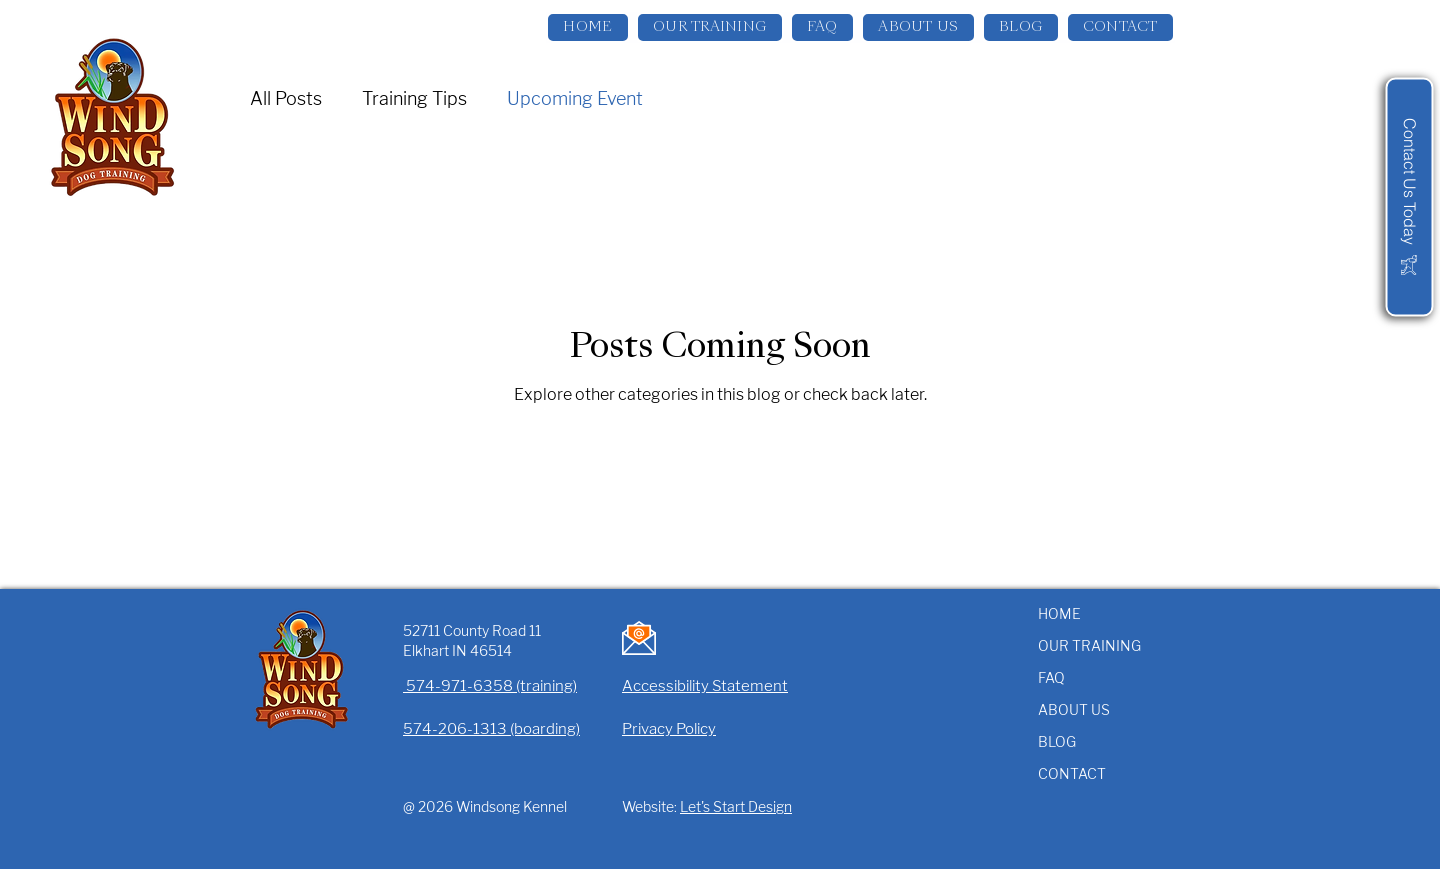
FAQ (1051, 677)
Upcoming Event (575, 98)
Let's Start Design (736, 806)
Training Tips (414, 98)
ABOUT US (1074, 709)
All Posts (286, 98)
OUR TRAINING (1089, 645)
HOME (1059, 613)
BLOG (1057, 741)
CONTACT (1072, 773)
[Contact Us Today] (1409, 196)
